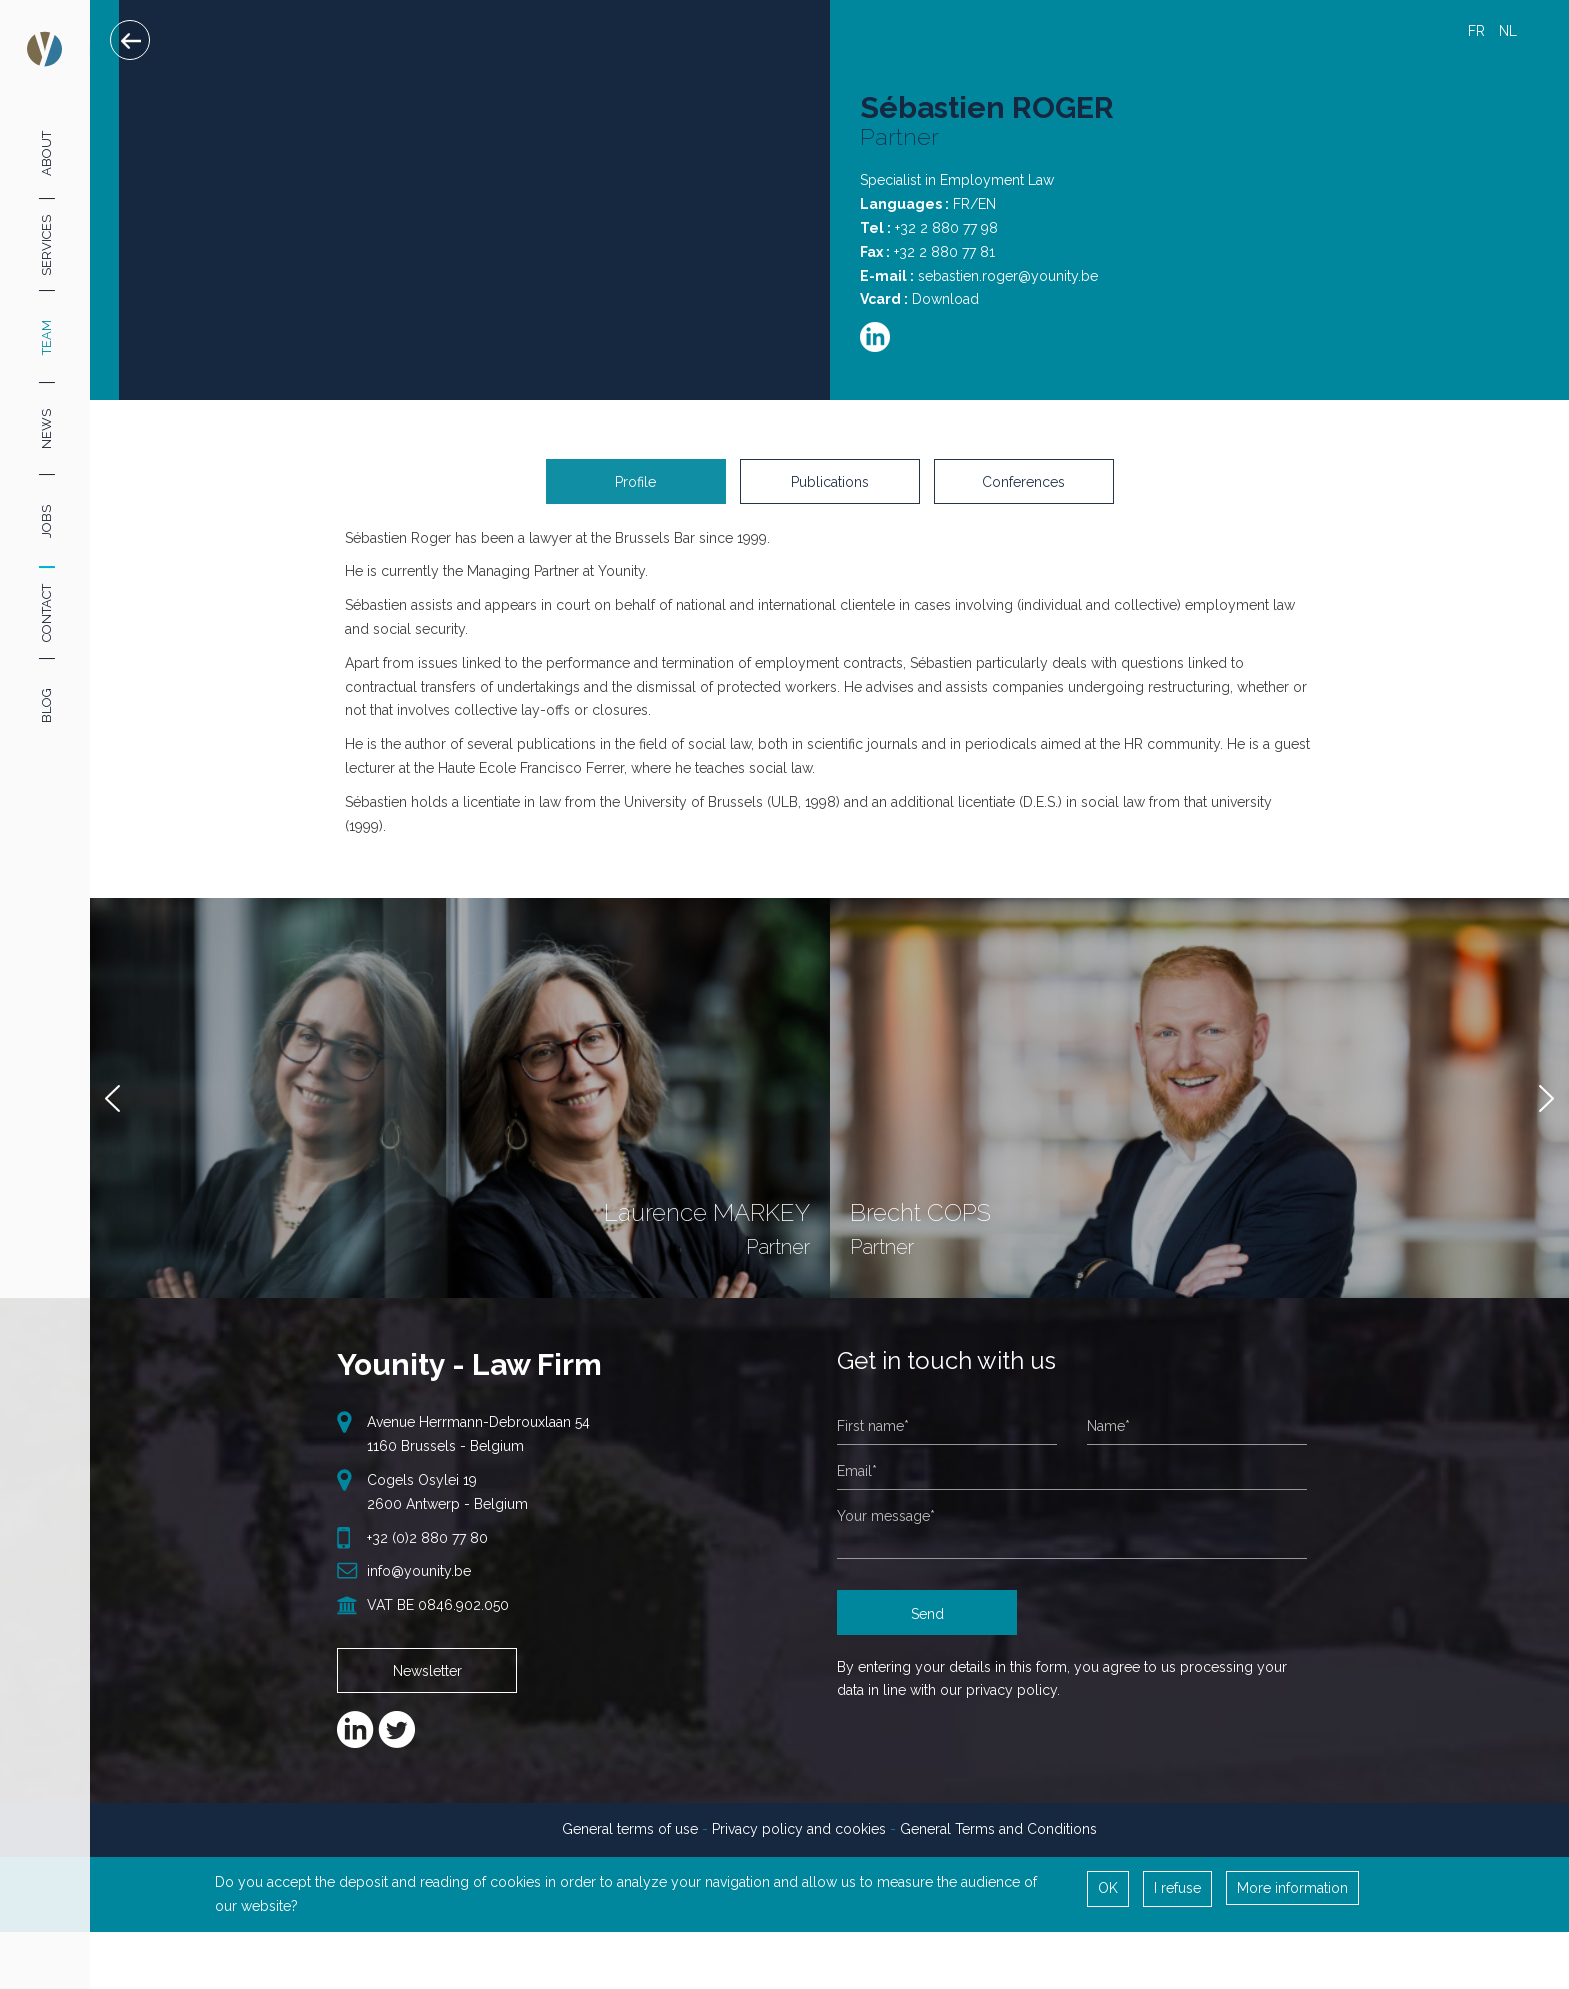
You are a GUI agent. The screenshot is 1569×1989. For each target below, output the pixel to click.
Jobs (46, 521)
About (46, 152)
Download (945, 299)
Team (46, 337)
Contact (46, 613)
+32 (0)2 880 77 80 (427, 1555)
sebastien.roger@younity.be (1008, 276)
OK (1108, 1905)
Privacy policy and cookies (799, 1846)
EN (1540, 31)
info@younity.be (419, 1588)
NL (1508, 31)
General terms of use (630, 1846)
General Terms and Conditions (998, 1846)
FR (1476, 31)
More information (1292, 1905)
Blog (46, 705)
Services (46, 244)
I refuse (1177, 1905)
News (46, 429)
